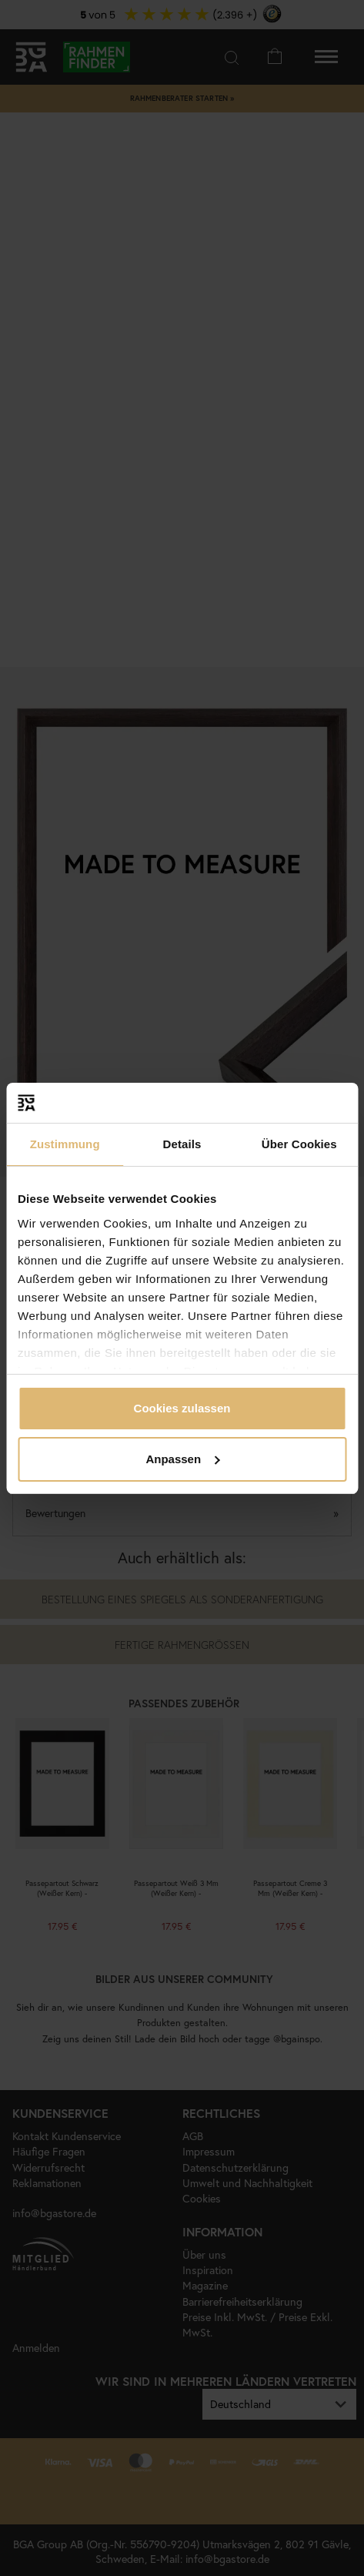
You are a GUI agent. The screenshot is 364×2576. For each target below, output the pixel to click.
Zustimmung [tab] (65, 1144)
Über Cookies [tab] (299, 1144)
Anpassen (182, 1459)
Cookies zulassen (182, 1408)
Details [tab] (182, 1144)
